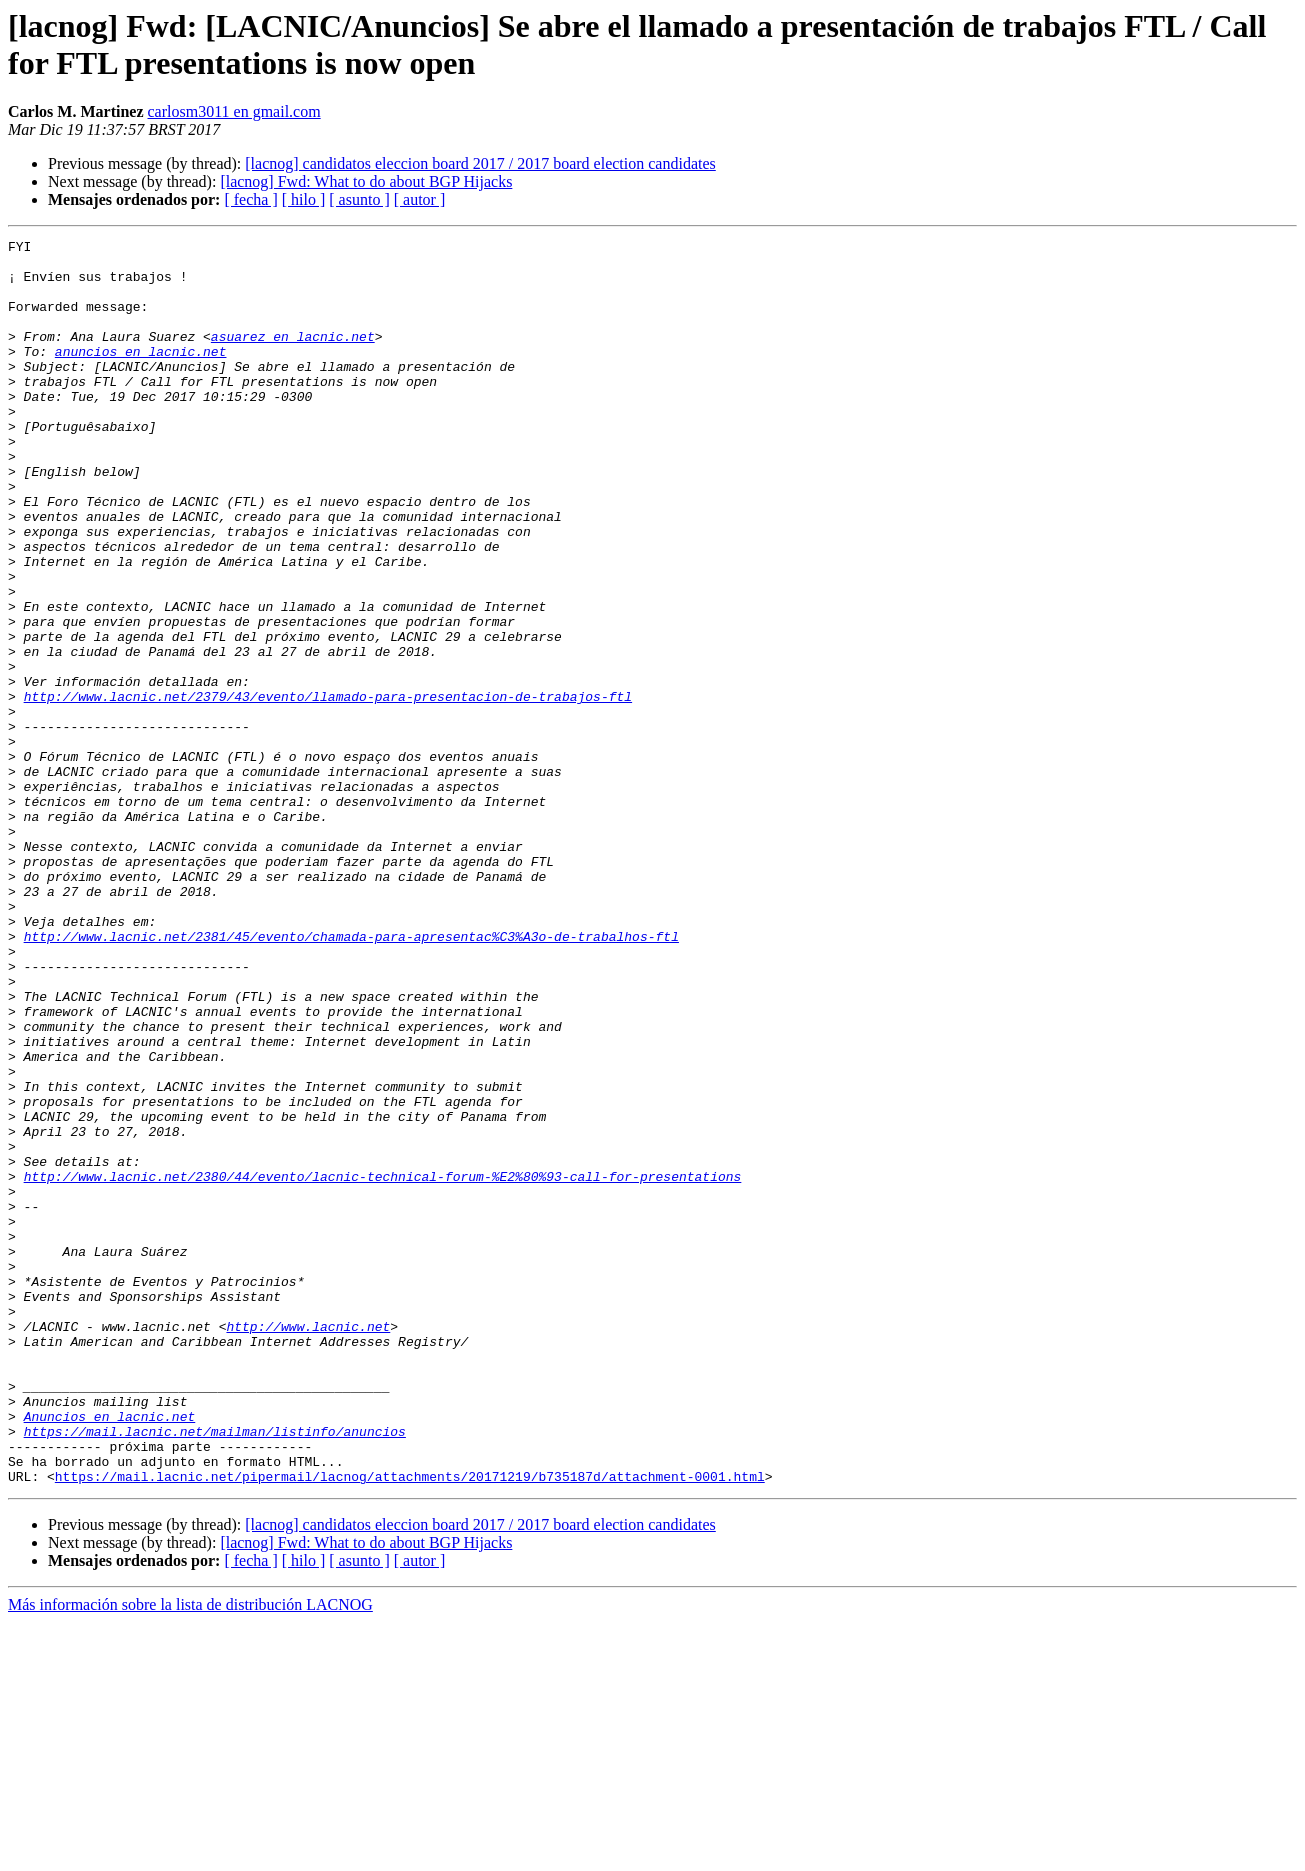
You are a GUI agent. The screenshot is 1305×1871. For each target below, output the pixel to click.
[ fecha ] (250, 199)
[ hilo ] (304, 199)
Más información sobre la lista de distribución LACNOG (190, 1853)
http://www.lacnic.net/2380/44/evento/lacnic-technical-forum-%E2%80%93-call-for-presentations (383, 1365)
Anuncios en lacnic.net (110, 1653)
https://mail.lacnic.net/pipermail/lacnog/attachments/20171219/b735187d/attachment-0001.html (410, 1725)
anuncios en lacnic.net (141, 375)
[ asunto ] (359, 199)
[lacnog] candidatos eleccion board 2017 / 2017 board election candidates (480, 163)
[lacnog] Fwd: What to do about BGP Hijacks (366, 181)
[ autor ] (420, 199)
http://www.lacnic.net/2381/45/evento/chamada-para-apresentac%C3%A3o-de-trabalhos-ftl (351, 1077)
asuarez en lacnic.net (293, 357)
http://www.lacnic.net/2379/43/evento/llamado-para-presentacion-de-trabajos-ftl (328, 789)
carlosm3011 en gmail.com (234, 111)
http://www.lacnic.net (308, 1545)
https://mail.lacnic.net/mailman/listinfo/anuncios (215, 1671)
